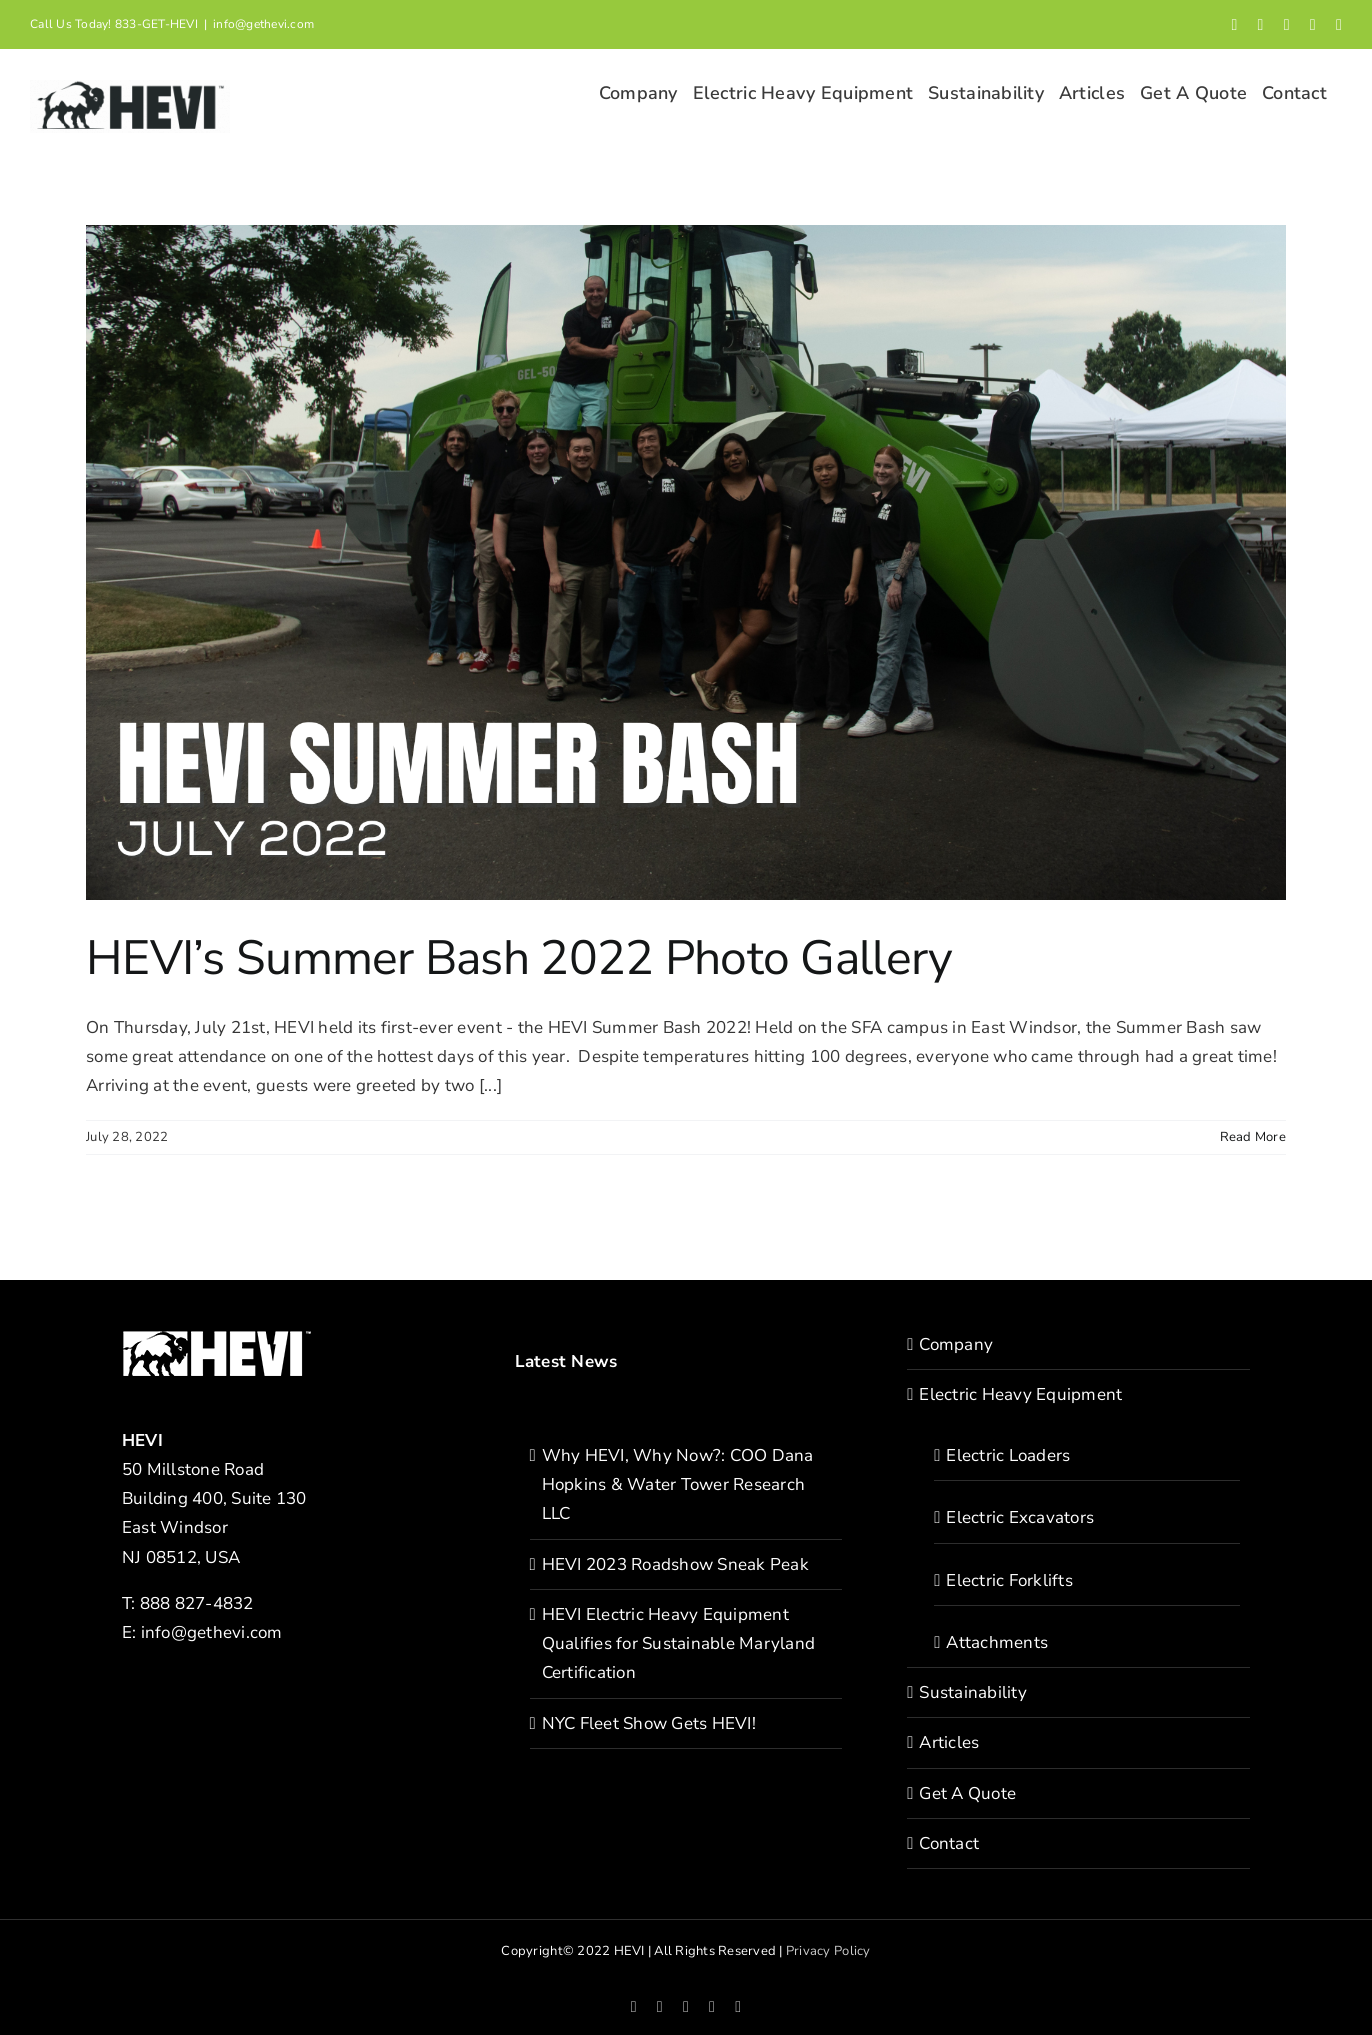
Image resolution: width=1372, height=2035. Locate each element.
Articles (949, 1742)
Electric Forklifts (1009, 1580)
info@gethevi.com (263, 24)
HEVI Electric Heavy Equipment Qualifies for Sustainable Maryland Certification (679, 1643)
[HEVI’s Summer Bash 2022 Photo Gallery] (686, 562)
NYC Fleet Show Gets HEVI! (649, 1723)
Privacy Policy (828, 1951)
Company (956, 1344)
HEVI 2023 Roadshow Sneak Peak (675, 1564)
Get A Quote (967, 1793)
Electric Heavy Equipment (1020, 1394)
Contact (949, 1843)
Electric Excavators (1020, 1517)
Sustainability (973, 1692)
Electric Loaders (1008, 1455)
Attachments (997, 1642)
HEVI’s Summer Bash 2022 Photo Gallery (519, 958)
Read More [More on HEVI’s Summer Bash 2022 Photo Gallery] (1253, 1137)
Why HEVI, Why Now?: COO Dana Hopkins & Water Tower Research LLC (678, 1484)
